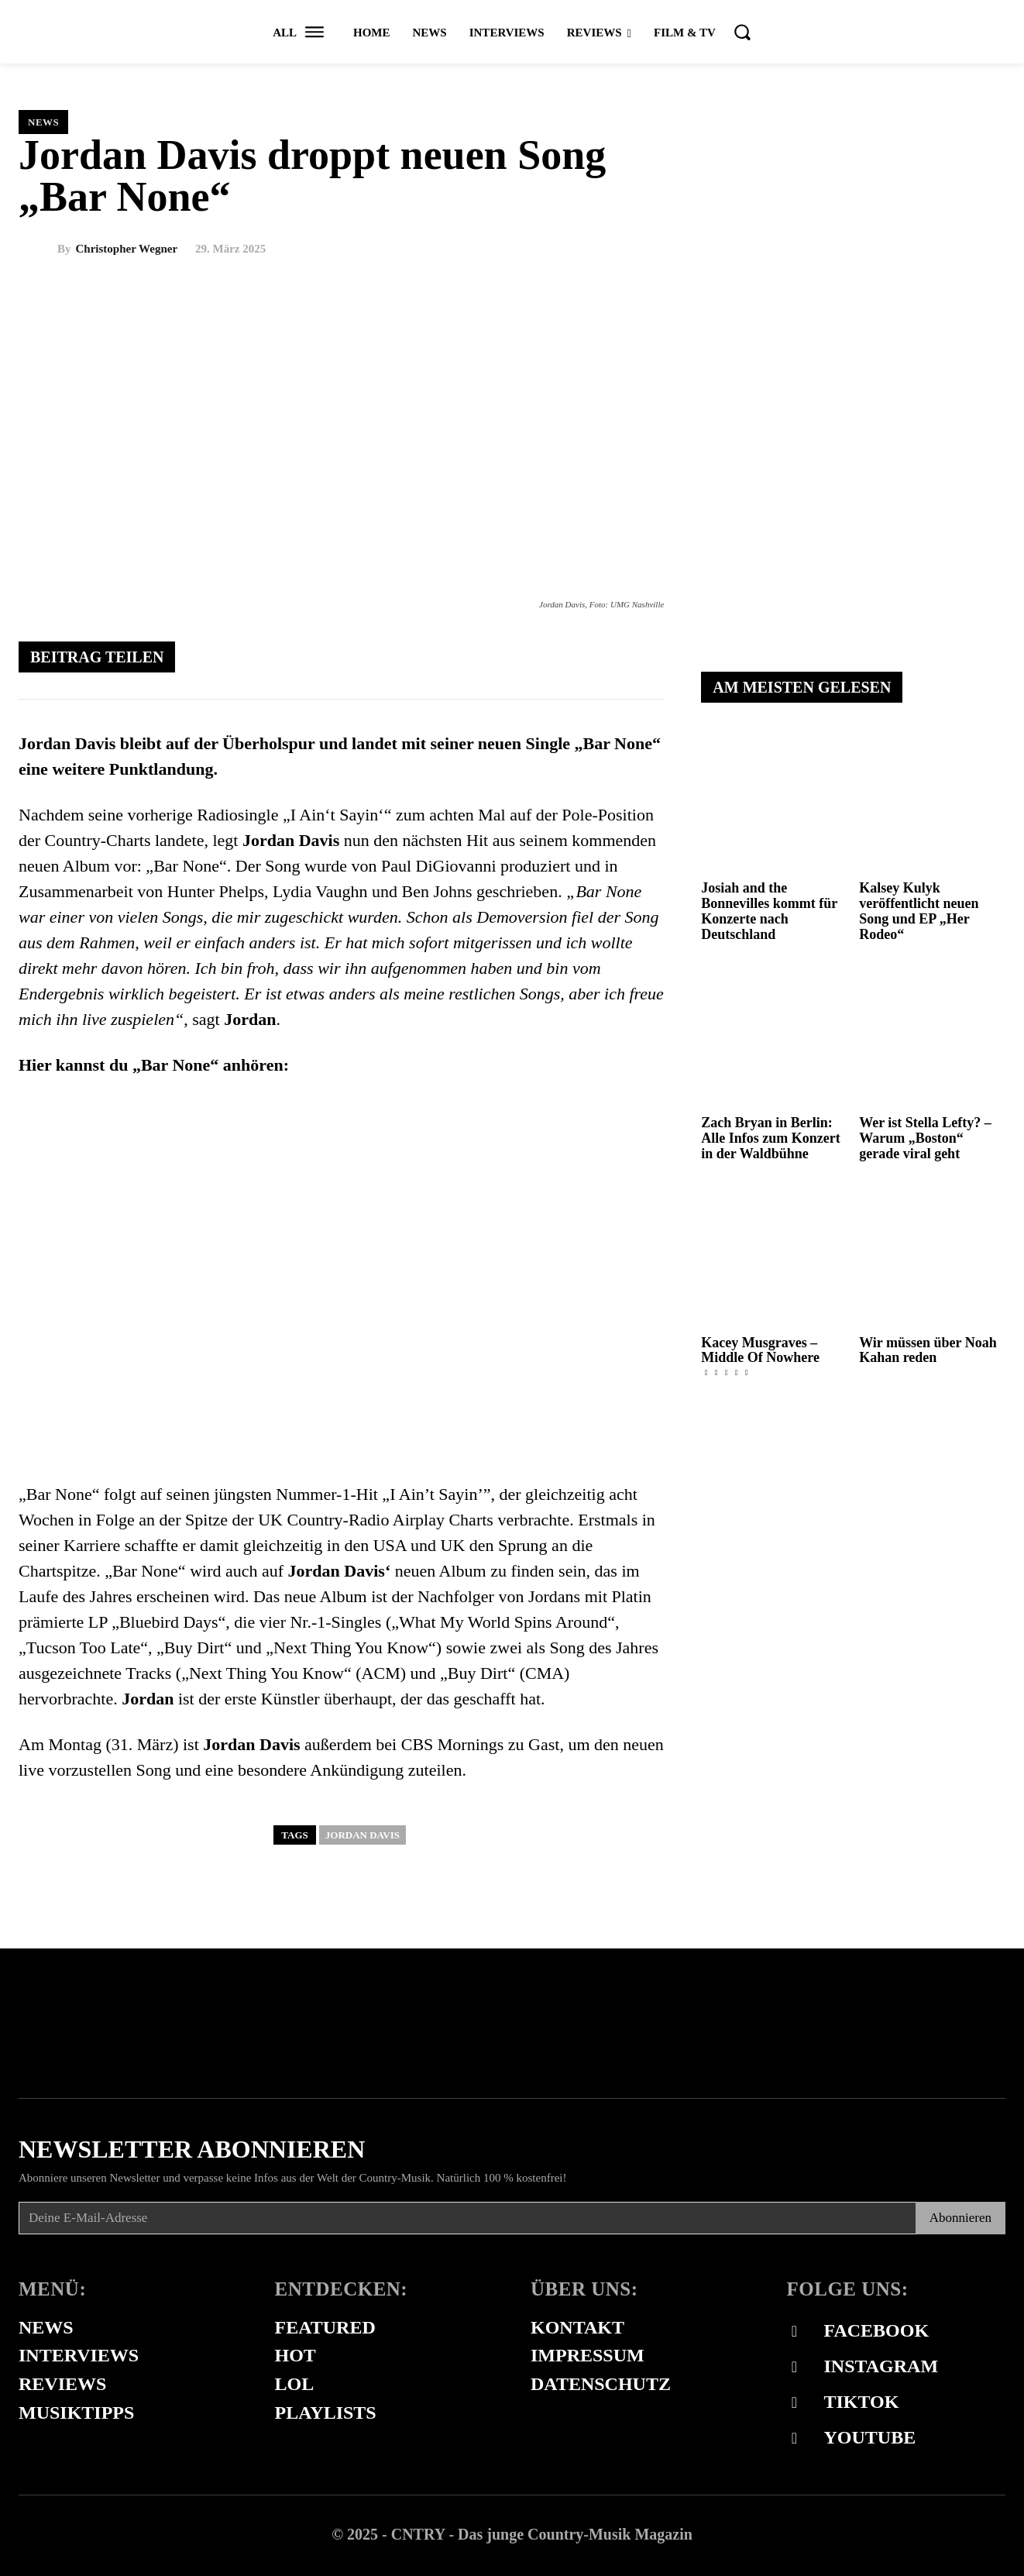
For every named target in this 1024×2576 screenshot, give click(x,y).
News (43, 122)
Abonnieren (960, 2217)
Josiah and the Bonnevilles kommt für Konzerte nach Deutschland (769, 910)
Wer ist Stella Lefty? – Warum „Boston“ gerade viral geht (925, 1138)
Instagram (881, 2366)
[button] (742, 31)
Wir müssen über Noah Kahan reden (928, 1350)
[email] (467, 2218)
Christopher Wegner (127, 249)
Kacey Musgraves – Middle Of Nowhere (760, 1350)
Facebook (877, 2330)
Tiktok (861, 2402)
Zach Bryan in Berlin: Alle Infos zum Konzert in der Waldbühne (770, 1138)
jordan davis (362, 1835)
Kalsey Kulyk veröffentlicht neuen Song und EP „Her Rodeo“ (918, 910)
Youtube (870, 2437)
